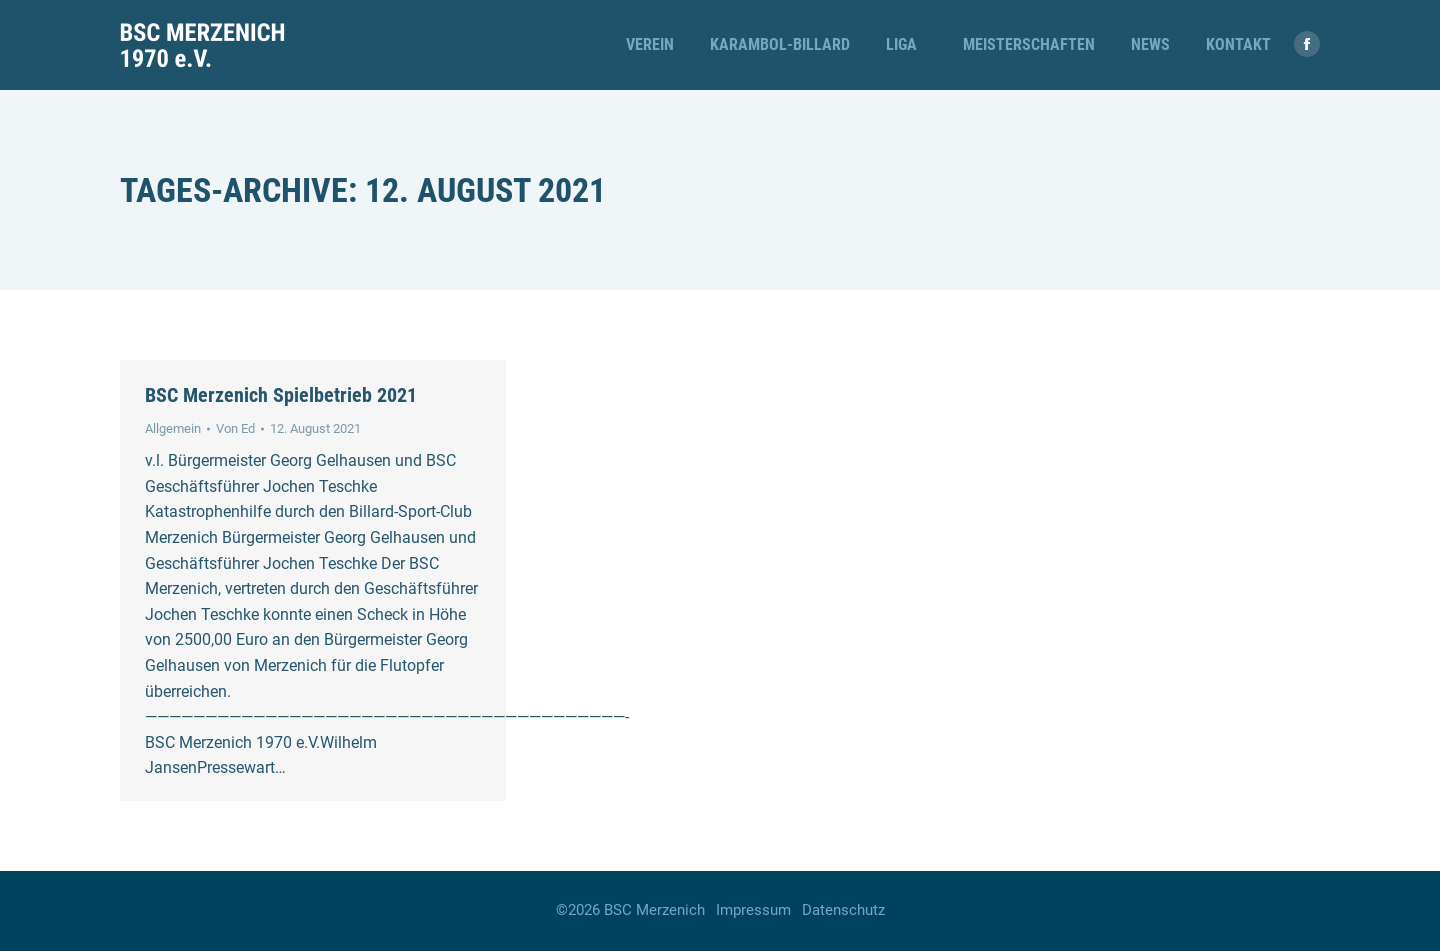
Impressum (753, 910)
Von (235, 428)
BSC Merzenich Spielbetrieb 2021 (281, 395)
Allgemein (173, 428)
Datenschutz (843, 910)
